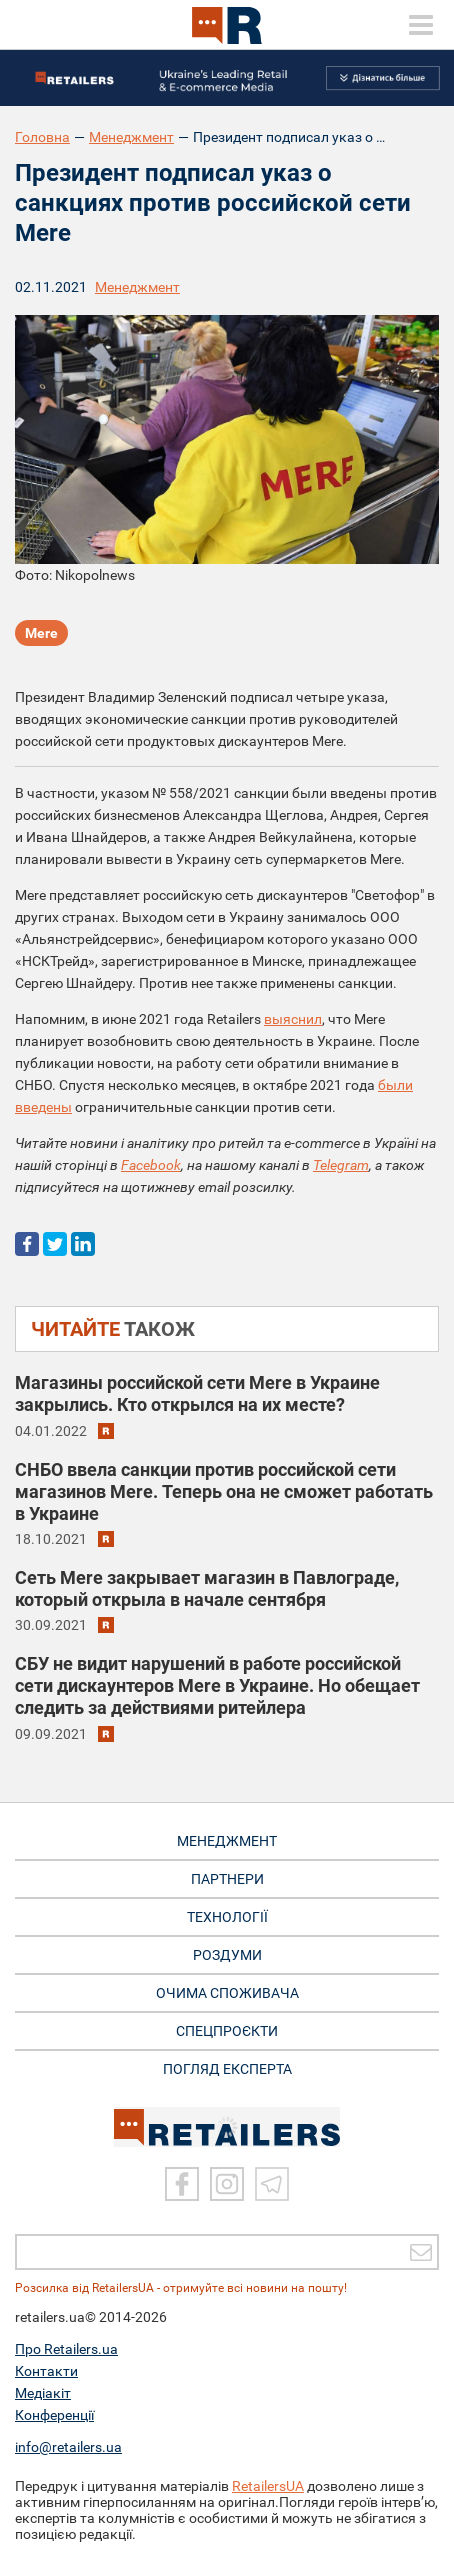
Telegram (341, 1165)
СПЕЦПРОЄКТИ (227, 2031)
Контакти (46, 2371)
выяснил (293, 1019)
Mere (41, 633)
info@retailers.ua (68, 2447)
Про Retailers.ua (66, 2349)
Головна (42, 137)
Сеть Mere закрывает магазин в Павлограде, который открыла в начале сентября (207, 1588)
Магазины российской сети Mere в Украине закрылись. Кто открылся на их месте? (197, 1393)
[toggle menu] (421, 25)
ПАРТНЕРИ (227, 1879)
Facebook (151, 1165)
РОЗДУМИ (227, 1955)
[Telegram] (272, 2184)
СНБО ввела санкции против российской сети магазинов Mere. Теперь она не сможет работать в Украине (224, 1491)
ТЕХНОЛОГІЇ (227, 1917)
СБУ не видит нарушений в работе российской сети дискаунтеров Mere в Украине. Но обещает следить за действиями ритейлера (217, 1685)
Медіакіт (43, 2393)
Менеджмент (131, 137)
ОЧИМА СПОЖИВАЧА (227, 1993)
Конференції (54, 2415)
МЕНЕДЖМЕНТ (227, 1841)
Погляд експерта (227, 2069)
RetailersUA (268, 2486)
